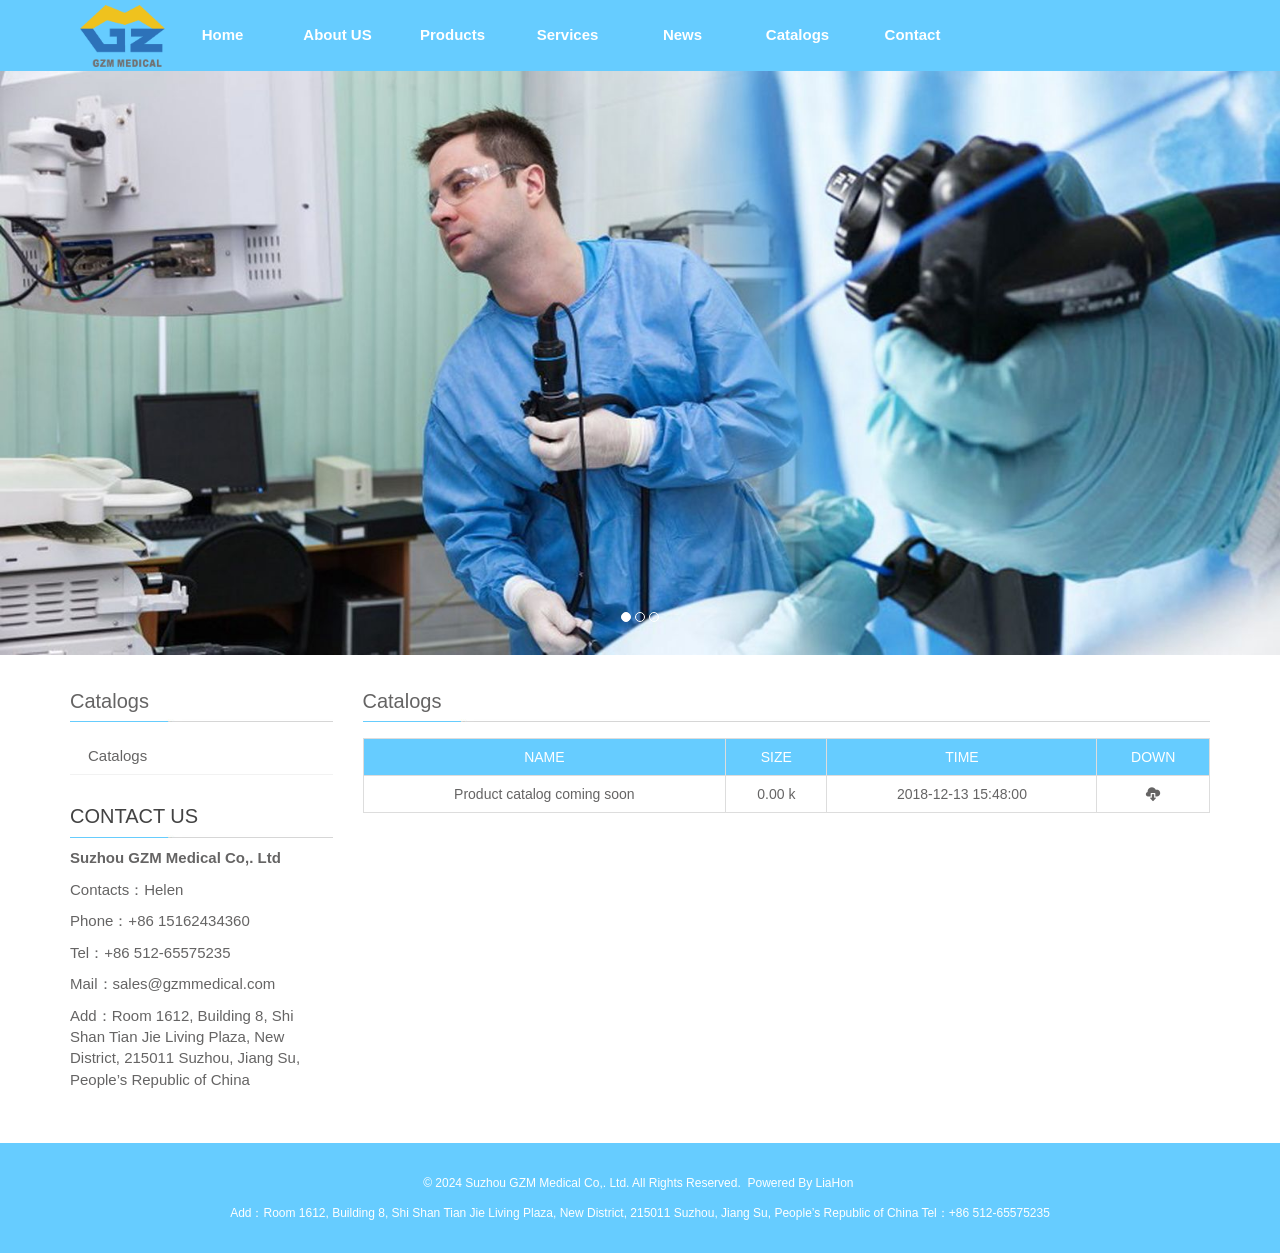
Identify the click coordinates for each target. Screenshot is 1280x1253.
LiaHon (834, 1183)
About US (337, 34)
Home (223, 34)
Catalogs (797, 34)
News (682, 34)
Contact (913, 34)
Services (568, 34)
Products (452, 34)
